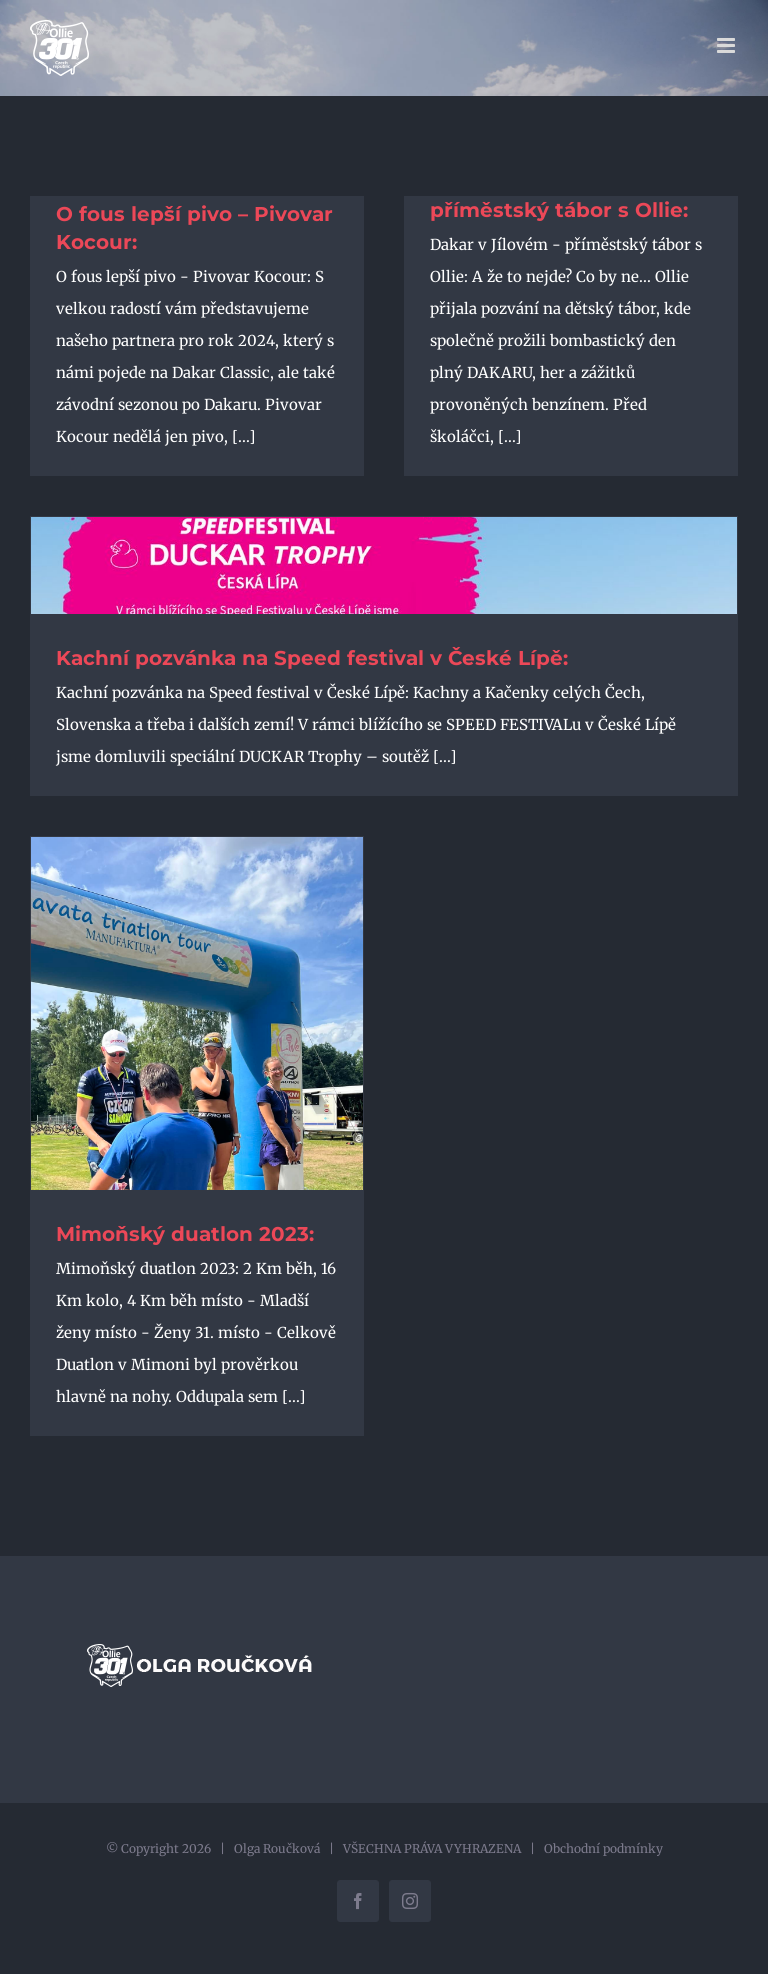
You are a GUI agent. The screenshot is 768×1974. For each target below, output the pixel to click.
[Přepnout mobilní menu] (727, 45)
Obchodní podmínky (603, 1848)
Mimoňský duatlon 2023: (185, 1234)
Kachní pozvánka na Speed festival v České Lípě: (312, 658)
